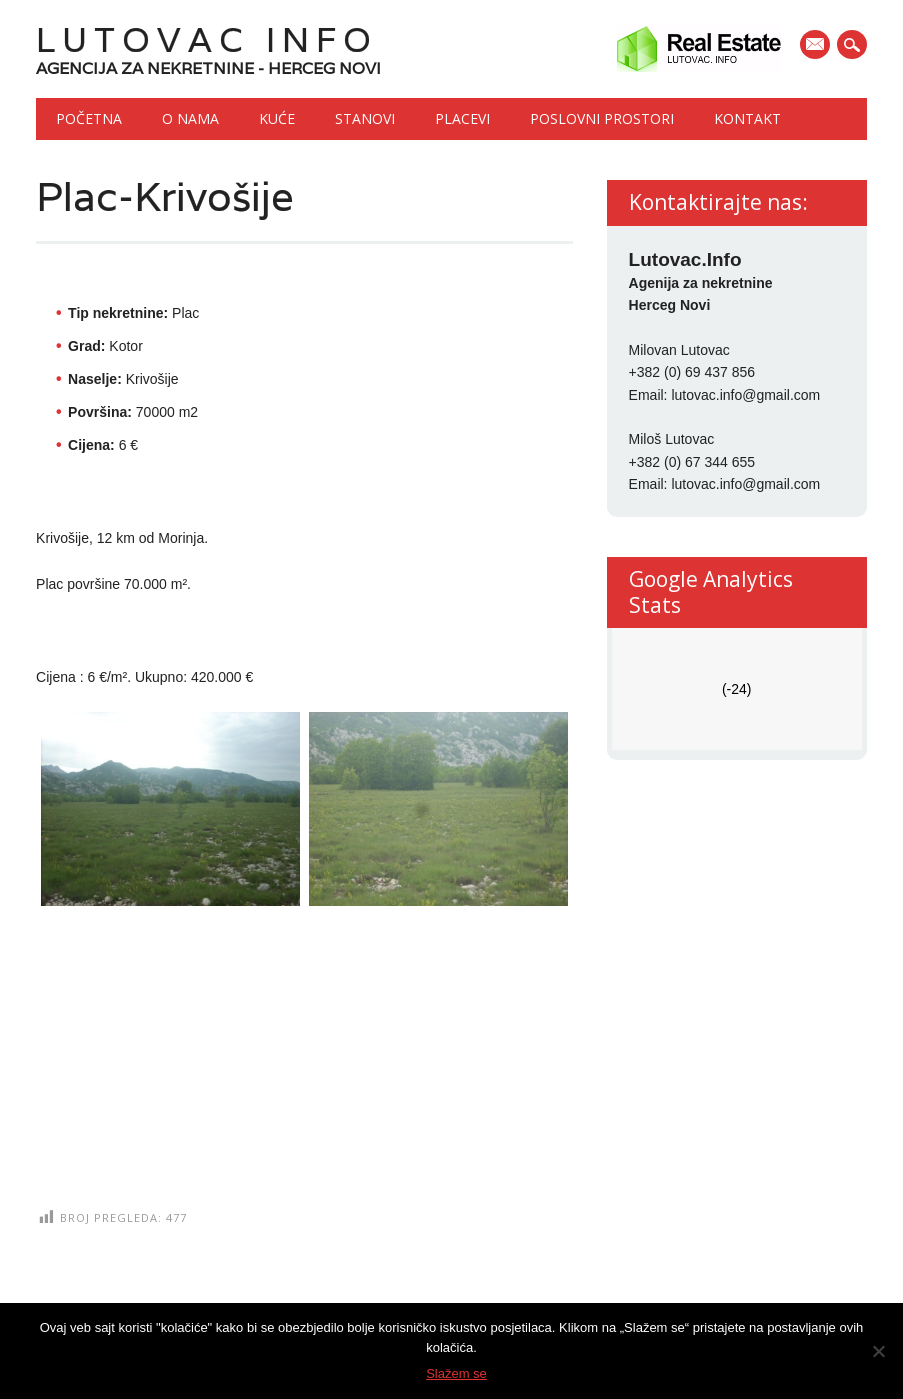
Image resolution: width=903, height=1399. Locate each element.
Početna (89, 118)
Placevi (462, 118)
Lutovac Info (207, 39)
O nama (190, 118)
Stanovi (365, 118)
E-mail (817, 46)
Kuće (277, 118)
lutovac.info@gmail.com (745, 395)
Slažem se (456, 1373)
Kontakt (747, 118)
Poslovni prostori (602, 118)
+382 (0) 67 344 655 (692, 462)
